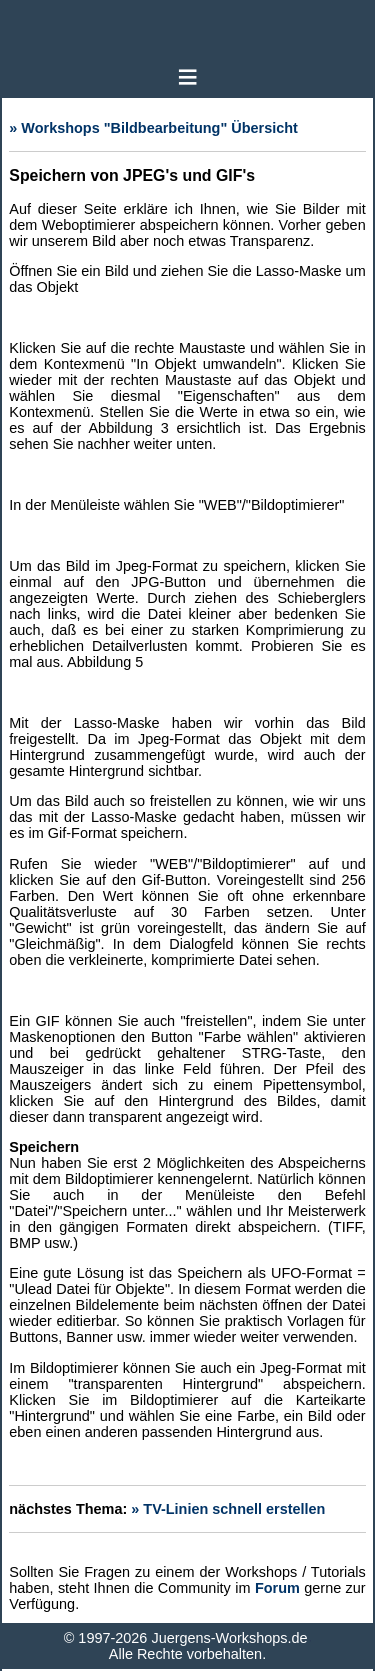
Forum (277, 1588)
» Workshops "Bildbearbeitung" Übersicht (153, 128)
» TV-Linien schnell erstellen (228, 1509)
